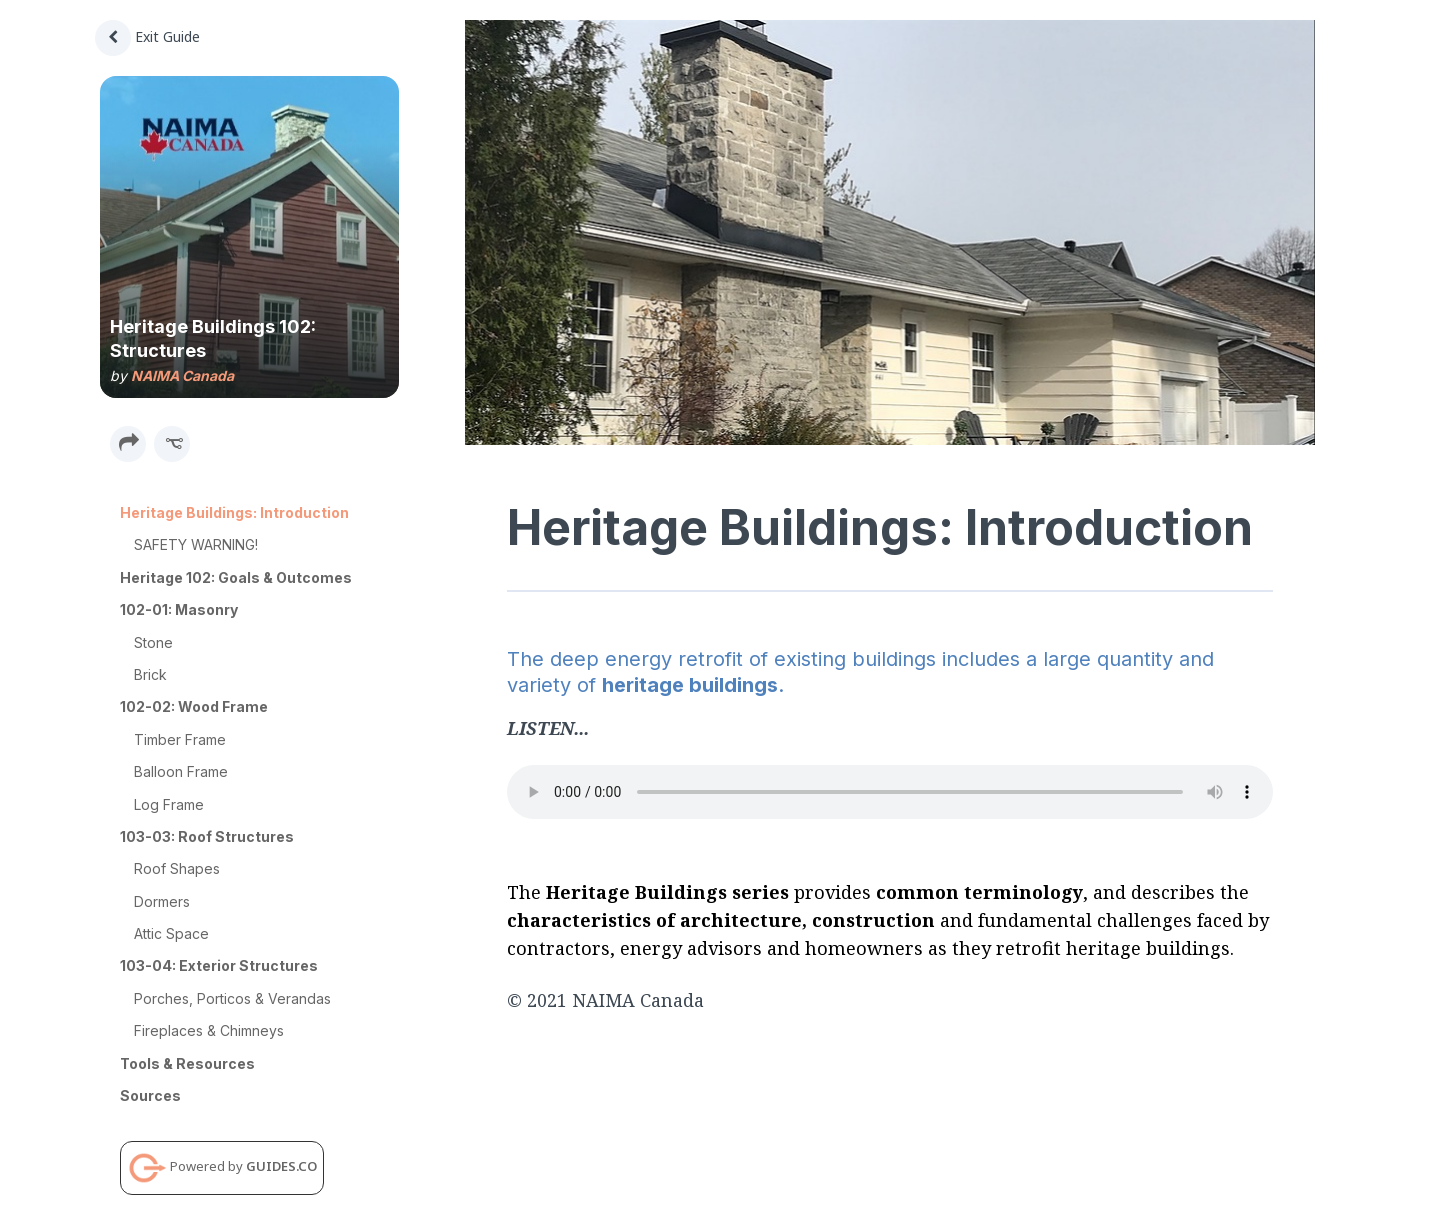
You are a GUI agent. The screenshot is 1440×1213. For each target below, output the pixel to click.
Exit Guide (147, 36)
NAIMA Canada (182, 375)
